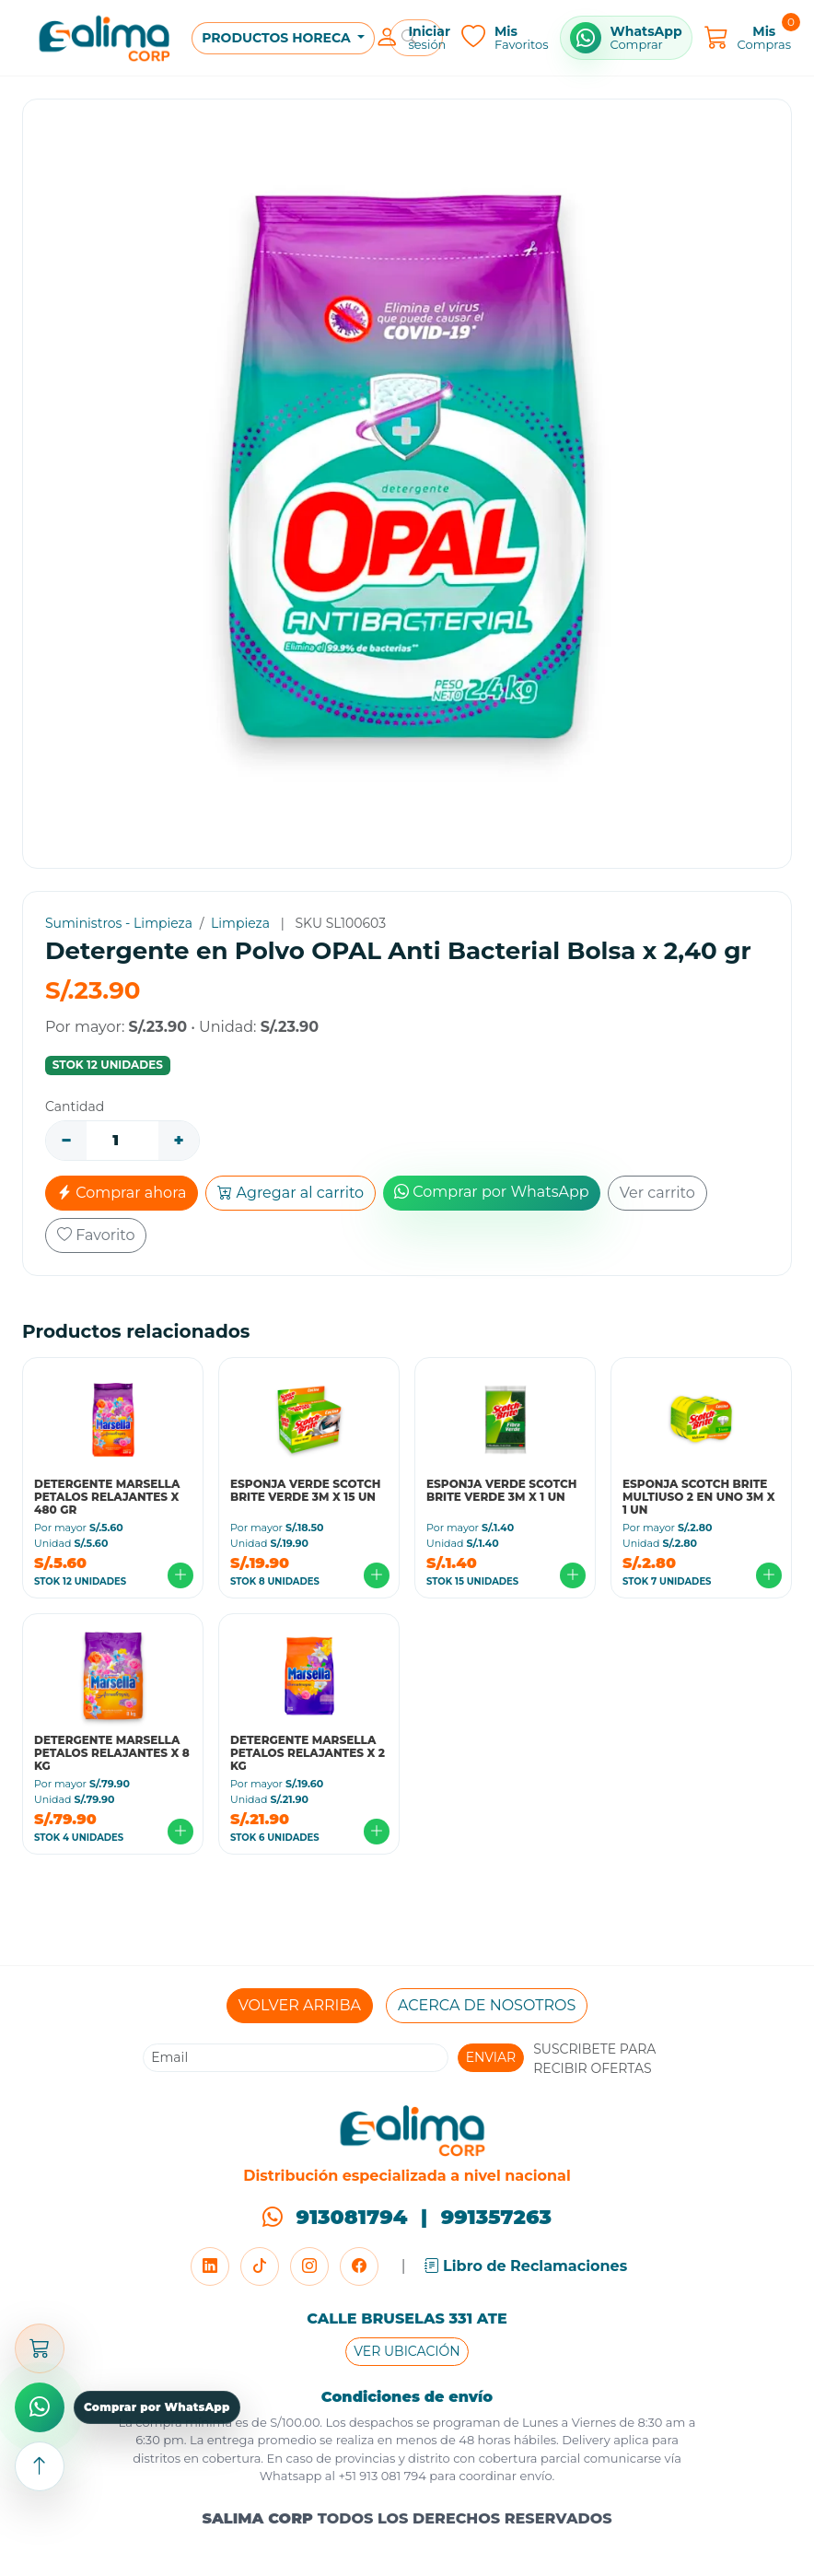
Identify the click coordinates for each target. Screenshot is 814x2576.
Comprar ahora (121, 1192)
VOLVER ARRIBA (299, 2005)
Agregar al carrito (290, 1192)
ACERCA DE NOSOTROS (487, 2005)
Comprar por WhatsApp (491, 1191)
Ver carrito (657, 1192)
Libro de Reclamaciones (526, 2266)
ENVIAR (491, 2057)
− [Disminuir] (66, 1140)
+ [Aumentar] (178, 1140)
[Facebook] (359, 2266)
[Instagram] (309, 2266)
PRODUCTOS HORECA (278, 37)
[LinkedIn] (210, 2266)
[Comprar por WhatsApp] (626, 38)
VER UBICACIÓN (406, 2351)
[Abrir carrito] (39, 2348)
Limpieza (240, 923)
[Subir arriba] (39, 2466)
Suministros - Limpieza (118, 923)
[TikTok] (259, 2266)
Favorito (95, 1235)
